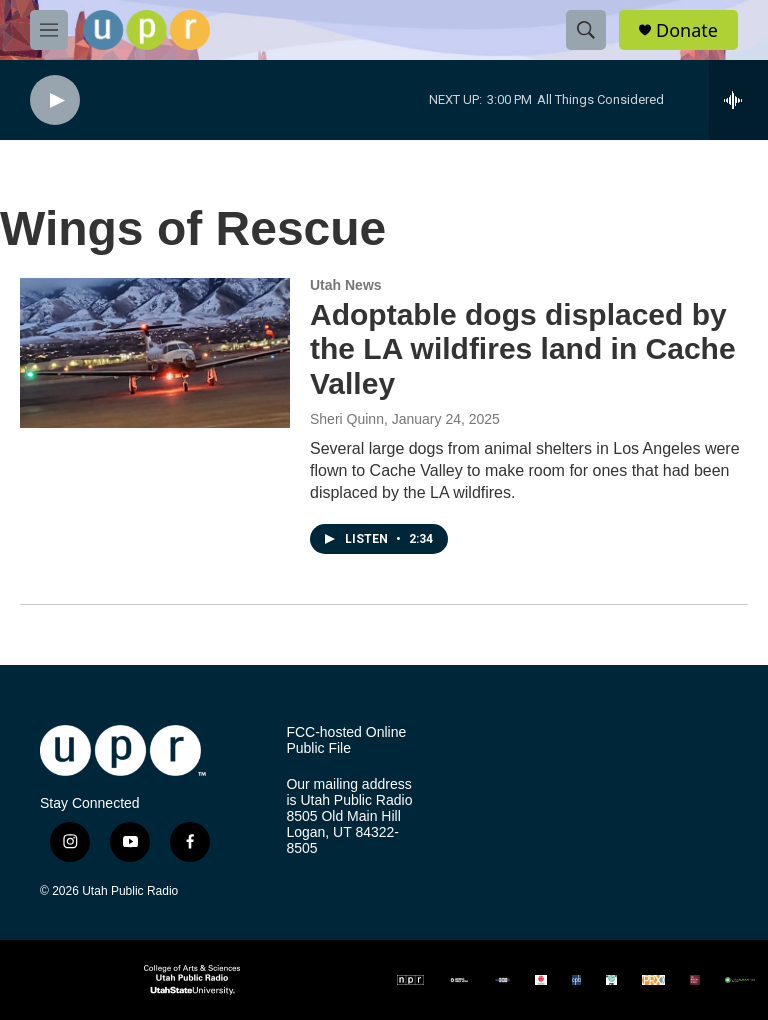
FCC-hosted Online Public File (346, 740)
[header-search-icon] (586, 30)
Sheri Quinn (347, 419)
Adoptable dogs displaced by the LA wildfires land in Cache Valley (523, 349)
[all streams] (738, 100)
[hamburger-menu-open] (49, 30)
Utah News (346, 285)
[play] (55, 100)
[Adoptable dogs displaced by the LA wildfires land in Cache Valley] (155, 353)
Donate (687, 30)
